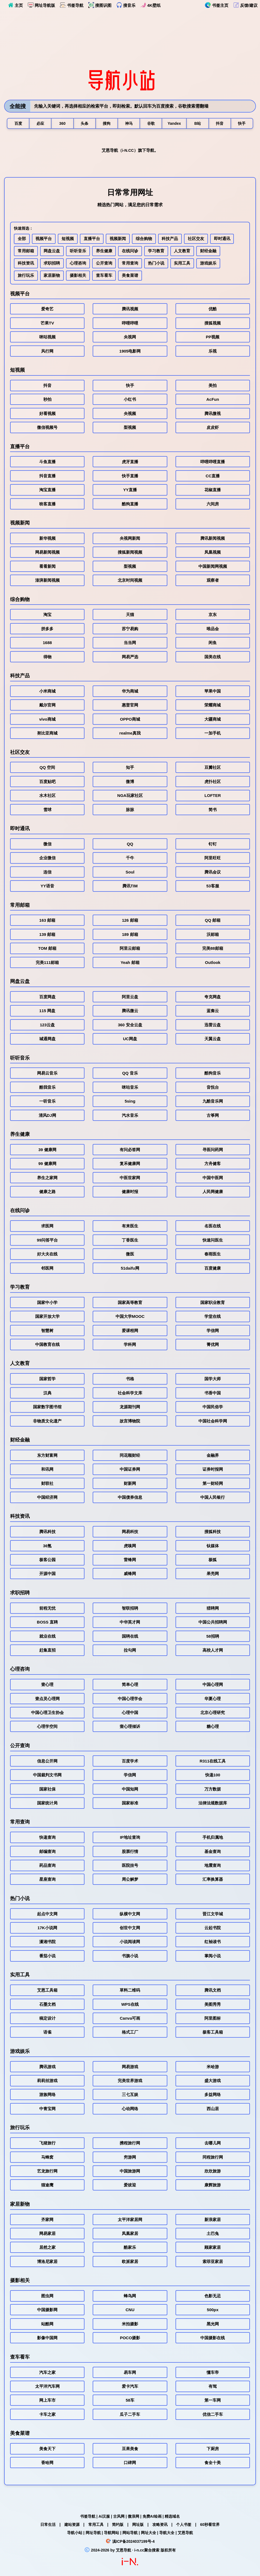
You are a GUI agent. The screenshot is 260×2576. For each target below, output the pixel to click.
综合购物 (144, 239)
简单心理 (130, 1685)
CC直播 (212, 477)
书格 (130, 1379)
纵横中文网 (130, 1915)
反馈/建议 (245, 5)
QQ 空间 (47, 768)
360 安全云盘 (130, 1026)
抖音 (47, 386)
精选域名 (172, 2516)
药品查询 (47, 1866)
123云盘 (47, 1026)
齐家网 (47, 2220)
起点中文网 (47, 1915)
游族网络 (47, 2095)
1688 (47, 643)
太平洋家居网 (130, 2220)
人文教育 (183, 252)
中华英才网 (130, 1623)
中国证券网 (130, 1470)
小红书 (130, 400)
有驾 (212, 2387)
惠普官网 (130, 706)
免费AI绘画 (152, 2516)
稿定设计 (47, 2019)
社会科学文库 (130, 1394)
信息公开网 (47, 1762)
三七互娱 (130, 2095)
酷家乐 (130, 2248)
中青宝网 (47, 2109)
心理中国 (130, 1713)
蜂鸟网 (130, 2297)
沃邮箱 (213, 935)
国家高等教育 (130, 1303)
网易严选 (130, 658)
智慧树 (47, 1331)
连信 (47, 873)
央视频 (130, 414)
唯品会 (213, 629)
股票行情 (130, 1852)
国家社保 (47, 1790)
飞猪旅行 (47, 2144)
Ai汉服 (104, 2516)
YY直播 (130, 491)
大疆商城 (212, 720)
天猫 (130, 616)
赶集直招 (47, 1651)
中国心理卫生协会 (47, 1713)
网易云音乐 (47, 1074)
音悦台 (213, 1088)
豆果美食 (130, 2449)
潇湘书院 (47, 1943)
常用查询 (130, 264)
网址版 (138, 2524)
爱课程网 (130, 1331)
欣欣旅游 (212, 2172)
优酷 (212, 310)
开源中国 (47, 1575)
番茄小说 (47, 1957)
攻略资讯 (160, 2524)
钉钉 (212, 845)
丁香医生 (130, 1241)
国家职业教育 (212, 1303)
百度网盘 (47, 998)
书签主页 (216, 5)
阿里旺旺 (212, 859)
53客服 (212, 887)
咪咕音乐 (130, 1088)
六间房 (213, 505)
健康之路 (47, 1192)
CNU (130, 2311)
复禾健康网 (130, 1164)
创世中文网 (130, 1928)
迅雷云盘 (212, 1026)
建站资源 (72, 2524)
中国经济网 (47, 1498)
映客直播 (47, 505)
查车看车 (104, 276)
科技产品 (170, 239)
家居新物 (52, 276)
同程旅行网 (212, 2158)
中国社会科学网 (212, 1422)
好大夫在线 (47, 1255)
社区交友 (197, 239)
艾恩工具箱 (47, 1991)
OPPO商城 (130, 720)
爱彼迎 (130, 2186)
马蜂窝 (47, 2158)
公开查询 (104, 264)
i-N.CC (128, 151)
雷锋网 (130, 1560)
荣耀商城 (212, 706)
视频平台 (44, 239)
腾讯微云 (130, 1011)
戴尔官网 (47, 706)
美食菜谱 (130, 276)
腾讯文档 (212, 1991)
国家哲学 (47, 1379)
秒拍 (47, 400)
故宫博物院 (130, 1422)
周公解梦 (130, 1880)
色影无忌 (212, 2297)
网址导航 (93, 2533)
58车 (130, 2401)
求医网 (47, 1227)
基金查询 (212, 1852)
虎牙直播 (130, 463)
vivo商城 (47, 720)
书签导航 (71, 5)
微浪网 (133, 2516)
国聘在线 (130, 1637)
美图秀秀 (212, 2005)
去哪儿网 (212, 2144)
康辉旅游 (212, 2186)
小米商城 (47, 692)
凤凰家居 (130, 2234)
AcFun (212, 400)
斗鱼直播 (47, 463)
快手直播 (130, 477)
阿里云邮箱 (130, 949)
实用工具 (183, 264)
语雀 (47, 2033)
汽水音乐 (130, 1116)
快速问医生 (212, 1241)
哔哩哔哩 (130, 324)
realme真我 (130, 734)
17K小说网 (47, 1928)
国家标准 (130, 1804)
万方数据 (212, 1790)
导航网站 (111, 2533)
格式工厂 (130, 2033)
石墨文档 (47, 2005)
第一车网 (212, 2401)
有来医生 (130, 1227)
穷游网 (130, 2158)
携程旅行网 (130, 2144)
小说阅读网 (130, 1943)
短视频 (68, 239)
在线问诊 (130, 252)
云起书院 (212, 1928)
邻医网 (47, 1269)
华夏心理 (212, 1699)
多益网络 (212, 2095)
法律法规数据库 (212, 1804)
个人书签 (183, 2524)
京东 (212, 616)
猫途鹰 (47, 2186)
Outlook (212, 963)
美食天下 (47, 2449)
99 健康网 (47, 1164)
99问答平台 (47, 1241)
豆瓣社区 (212, 768)
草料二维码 (130, 1991)
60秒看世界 (210, 2524)
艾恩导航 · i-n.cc (130, 2550)
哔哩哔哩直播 (212, 463)
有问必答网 (130, 1150)
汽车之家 (47, 2373)
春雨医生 (212, 1255)
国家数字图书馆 (47, 1408)
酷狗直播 (130, 505)
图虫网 (47, 2297)
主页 (15, 5)
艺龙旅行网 (47, 2172)
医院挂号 (130, 1866)
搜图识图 (99, 5)
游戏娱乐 (209, 264)
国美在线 (212, 658)
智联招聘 (130, 1609)
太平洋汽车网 (47, 2387)
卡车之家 (47, 2415)
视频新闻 (118, 239)
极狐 (212, 1560)
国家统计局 (47, 1804)
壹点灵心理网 (47, 1699)
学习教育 (157, 252)
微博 (130, 782)
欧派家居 (130, 2262)
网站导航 (130, 2533)
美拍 (212, 386)
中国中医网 (212, 1178)
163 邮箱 (47, 921)
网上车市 (47, 2401)
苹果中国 (212, 692)
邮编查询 (47, 1852)
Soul (130, 873)
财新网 (130, 1484)
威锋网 (130, 1575)
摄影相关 (78, 276)
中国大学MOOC (130, 1317)
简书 (212, 810)
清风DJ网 (47, 1116)
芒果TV (47, 324)
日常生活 (48, 2524)
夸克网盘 (212, 998)
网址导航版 (41, 5)
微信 (47, 845)
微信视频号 (47, 428)
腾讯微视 (212, 414)
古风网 (119, 2516)
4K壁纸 (150, 5)
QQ (130, 845)
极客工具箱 (212, 2033)
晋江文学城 (212, 1915)
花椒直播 (212, 491)
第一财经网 (212, 1484)
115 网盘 (47, 1011)
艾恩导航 (185, 2533)
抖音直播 (47, 477)
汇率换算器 (212, 1880)
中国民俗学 (212, 1408)
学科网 (130, 1345)
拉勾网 (130, 1651)
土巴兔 (213, 2234)
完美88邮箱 (212, 949)
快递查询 (47, 1838)
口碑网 (130, 2464)
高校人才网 (212, 1651)
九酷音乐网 (212, 1102)
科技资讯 (26, 264)
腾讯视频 (130, 310)
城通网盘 (47, 1039)
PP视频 (212, 338)
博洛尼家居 (47, 2262)
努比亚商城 (47, 734)
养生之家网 (47, 1178)
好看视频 (47, 414)
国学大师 (212, 1379)
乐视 (212, 352)
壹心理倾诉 (130, 1727)
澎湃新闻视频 (47, 581)
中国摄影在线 (212, 2339)
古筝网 (213, 1116)
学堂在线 (212, 1317)
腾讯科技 (47, 1532)
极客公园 (47, 1560)
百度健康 (212, 1269)
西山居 (213, 2109)
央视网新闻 (130, 539)
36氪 (47, 1547)
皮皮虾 (213, 428)
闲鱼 (212, 643)
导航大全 (166, 2533)
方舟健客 (212, 1164)
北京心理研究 (212, 1713)
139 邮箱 (47, 935)
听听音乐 (78, 252)
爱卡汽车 (130, 2387)
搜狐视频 (212, 324)
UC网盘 (130, 1039)
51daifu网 (130, 1269)
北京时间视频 (130, 581)
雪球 (47, 810)
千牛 (130, 859)
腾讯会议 (212, 873)
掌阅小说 (212, 1957)
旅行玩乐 (26, 276)
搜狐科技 (212, 1532)
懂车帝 (213, 2373)
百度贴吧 (47, 782)
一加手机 (212, 734)
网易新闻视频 (47, 553)
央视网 (130, 338)
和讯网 (47, 1470)
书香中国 (212, 1394)
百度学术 (130, 1762)
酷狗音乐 (212, 1074)
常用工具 (96, 2524)
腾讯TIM (130, 887)
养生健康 (104, 252)
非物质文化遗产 (47, 1422)
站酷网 (47, 2325)
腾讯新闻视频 (212, 539)
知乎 (130, 768)
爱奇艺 (47, 310)
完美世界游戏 (130, 2081)
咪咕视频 (47, 338)
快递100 (212, 1776)
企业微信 (47, 859)
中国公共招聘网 (212, 1623)
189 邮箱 (130, 935)
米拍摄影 (130, 2325)
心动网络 (130, 2109)
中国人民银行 (212, 1498)
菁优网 (213, 1345)
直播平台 (92, 239)
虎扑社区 (212, 782)
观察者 (213, 581)
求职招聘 (52, 264)
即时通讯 (223, 239)
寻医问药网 (212, 1150)
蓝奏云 (213, 1011)
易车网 (130, 2373)
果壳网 (213, 1575)
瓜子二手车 (130, 2415)
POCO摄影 (130, 2339)
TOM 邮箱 (47, 949)
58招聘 (212, 1637)
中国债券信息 (130, 1498)
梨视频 (130, 428)
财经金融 (209, 252)
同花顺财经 (130, 1456)
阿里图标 (212, 2019)
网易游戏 (130, 2067)
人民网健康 (212, 1192)
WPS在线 (130, 2005)
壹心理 (47, 1685)
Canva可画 (130, 2019)
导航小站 (74, 2533)
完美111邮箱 (47, 963)
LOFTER (212, 796)
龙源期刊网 (130, 1408)
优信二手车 (212, 2415)
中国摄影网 (47, 2311)
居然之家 (47, 2248)
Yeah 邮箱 (129, 963)
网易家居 (47, 2234)
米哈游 (213, 2067)
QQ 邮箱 (213, 921)
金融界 (213, 1456)
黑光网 (213, 2325)
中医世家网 (130, 1178)
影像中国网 (47, 2339)
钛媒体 (213, 1547)
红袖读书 (212, 1943)
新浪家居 (212, 2220)
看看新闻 (47, 567)
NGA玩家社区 (130, 796)
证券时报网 (212, 1470)
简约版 (117, 2524)
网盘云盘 (52, 252)
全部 (22, 239)
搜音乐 (125, 5)
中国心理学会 (130, 1699)
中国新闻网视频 (212, 567)
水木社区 (47, 796)
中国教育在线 (47, 1345)
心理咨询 (78, 264)
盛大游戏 (212, 2081)
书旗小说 (130, 1957)
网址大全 (148, 2533)
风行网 (47, 352)
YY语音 (47, 887)
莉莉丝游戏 (47, 2081)
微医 (130, 1255)
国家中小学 (47, 1303)
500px (213, 2311)
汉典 (47, 1394)
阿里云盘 (130, 998)
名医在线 (212, 1227)
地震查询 (212, 1866)
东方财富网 (47, 1456)
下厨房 (213, 2449)
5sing (130, 1102)
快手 (130, 386)
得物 (47, 658)
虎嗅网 (130, 1547)
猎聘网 (213, 1609)
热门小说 (157, 264)
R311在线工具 (212, 1762)
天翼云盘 (212, 1039)
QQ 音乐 (130, 1074)
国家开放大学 (47, 1317)
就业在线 (47, 1637)
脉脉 (130, 810)
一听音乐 (47, 1102)
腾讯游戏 (47, 2067)
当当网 (130, 643)
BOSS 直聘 (47, 1623)
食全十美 (212, 2464)
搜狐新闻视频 (130, 553)
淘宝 (47, 616)
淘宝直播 (47, 491)
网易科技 (130, 1532)
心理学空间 (47, 1727)
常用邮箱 (26, 252)
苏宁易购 (130, 629)
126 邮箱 (130, 921)
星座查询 (47, 1880)
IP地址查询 (130, 1838)
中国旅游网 (130, 2172)
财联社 (47, 1484)
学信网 (213, 1331)
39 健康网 (47, 1150)
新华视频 (47, 539)
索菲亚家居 (212, 2262)
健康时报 (130, 1192)
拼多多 (47, 629)
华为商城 (130, 692)
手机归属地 (212, 1838)
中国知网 (130, 1790)
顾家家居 (212, 2248)
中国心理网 (212, 1685)
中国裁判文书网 (47, 1776)
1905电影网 (130, 352)
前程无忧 (47, 1609)
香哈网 (47, 2464)
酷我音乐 (47, 1088)
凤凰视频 (212, 553)
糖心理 (213, 1727)
